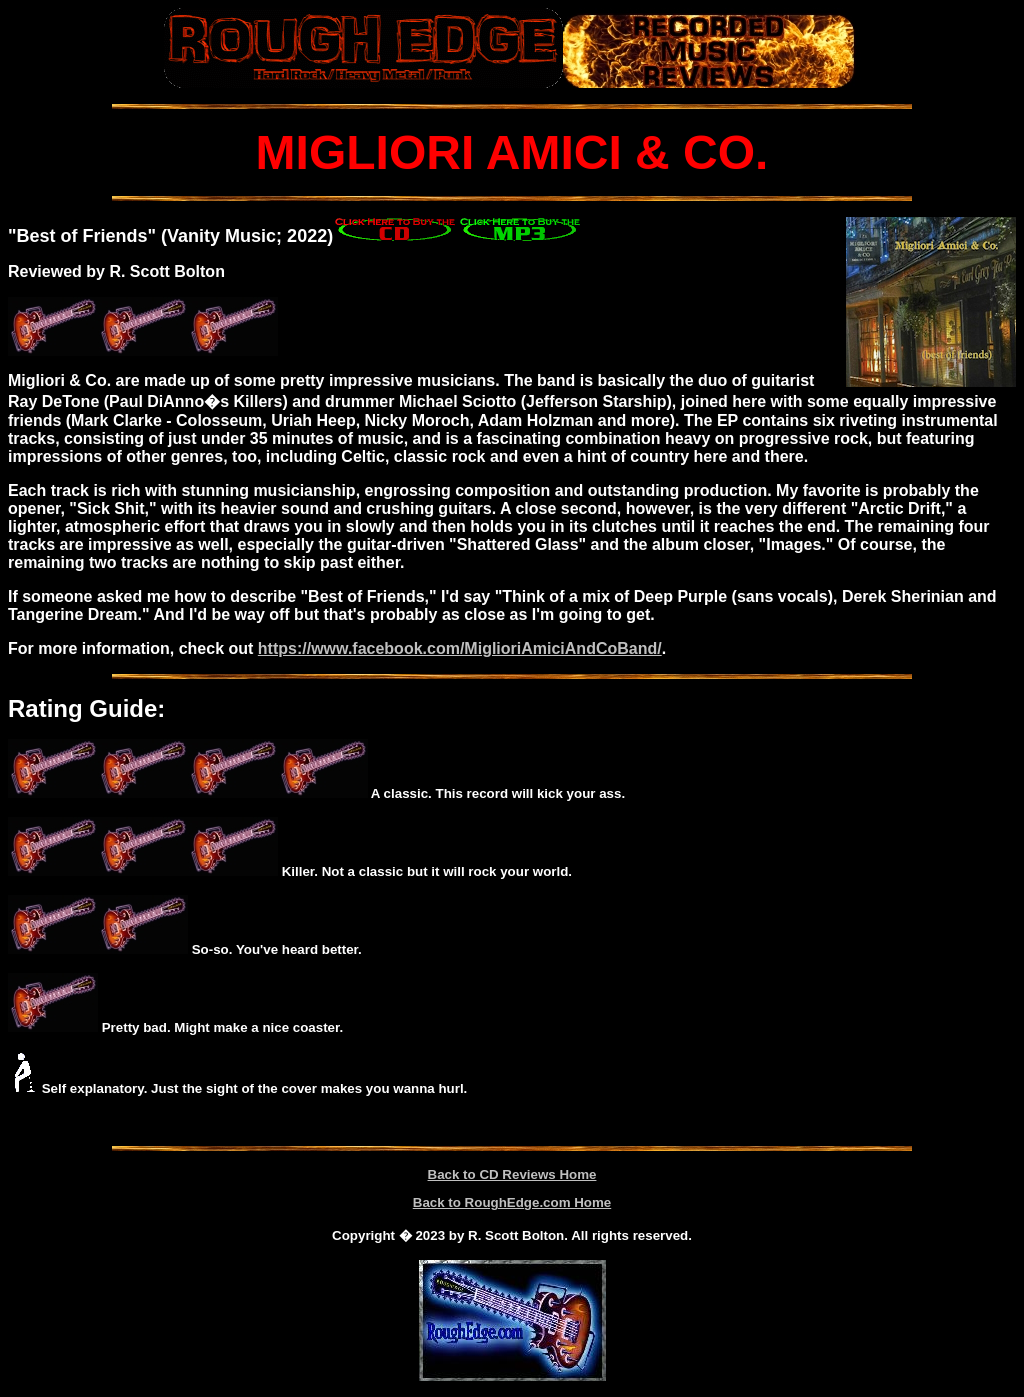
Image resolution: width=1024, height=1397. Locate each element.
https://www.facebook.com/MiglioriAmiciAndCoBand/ (460, 648)
